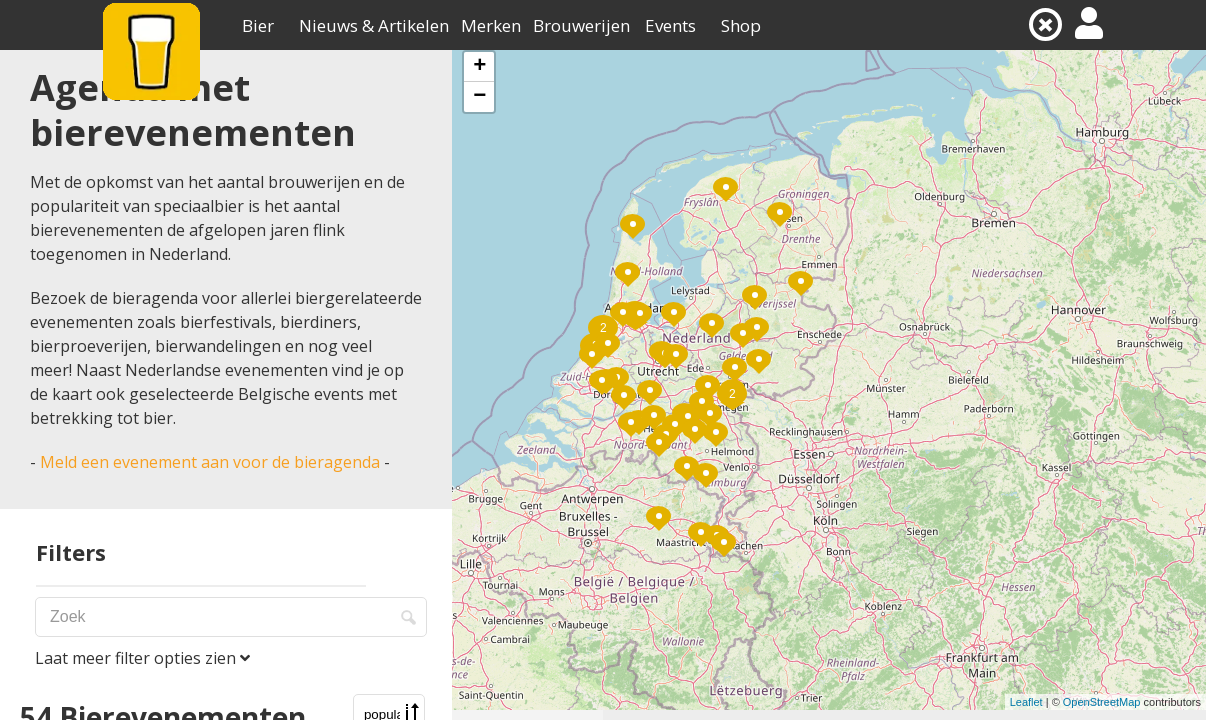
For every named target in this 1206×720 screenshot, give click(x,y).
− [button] (479, 97)
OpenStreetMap (1102, 702)
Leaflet (1026, 702)
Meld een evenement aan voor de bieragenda (210, 462)
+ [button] (479, 67)
